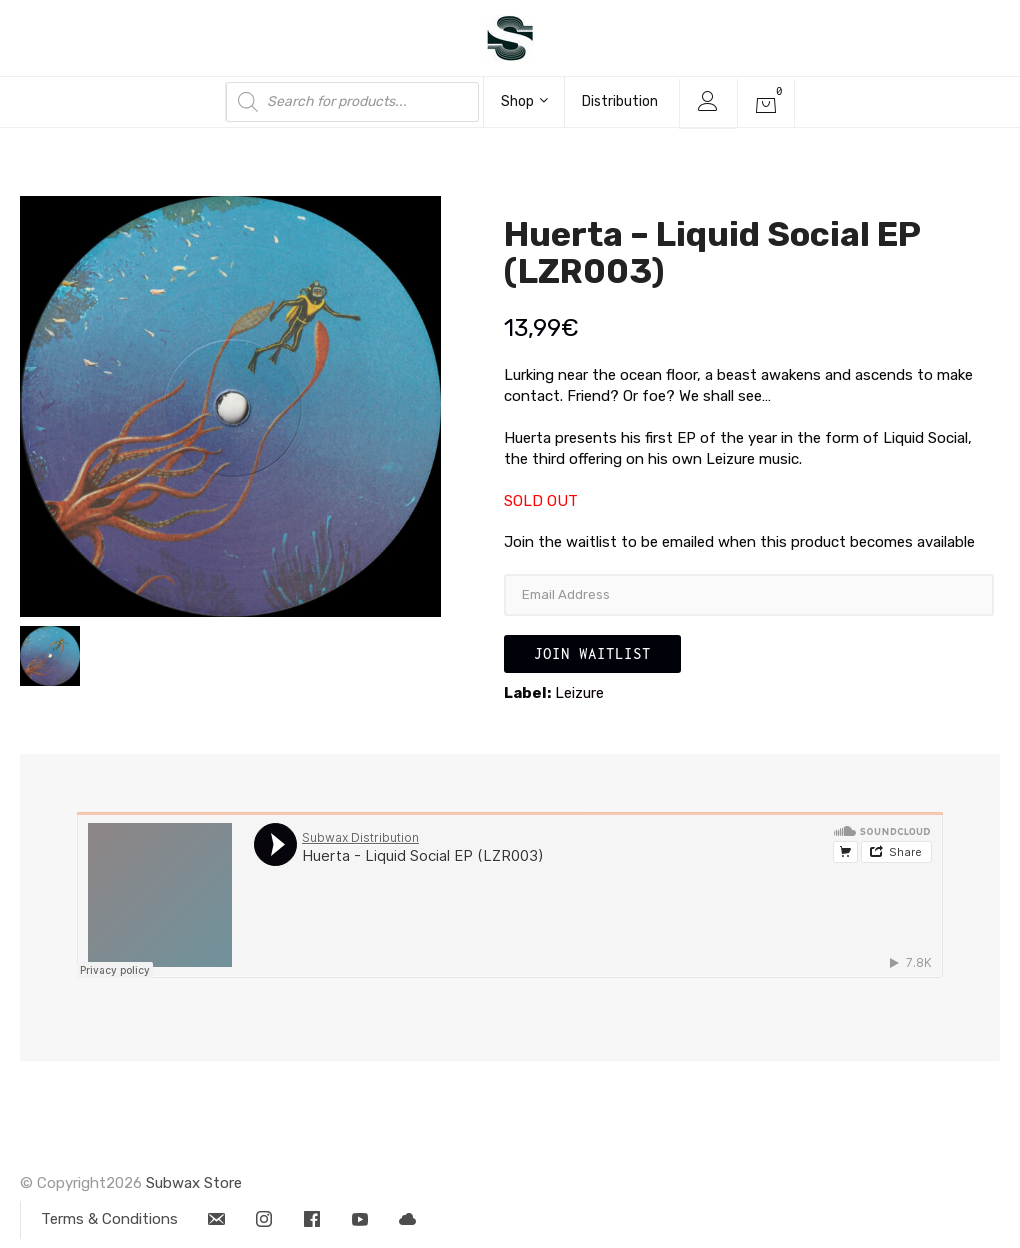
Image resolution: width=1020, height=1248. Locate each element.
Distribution (620, 101)
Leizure (579, 693)
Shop (524, 101)
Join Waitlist (592, 653)
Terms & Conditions (109, 1219)
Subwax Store (194, 1183)
